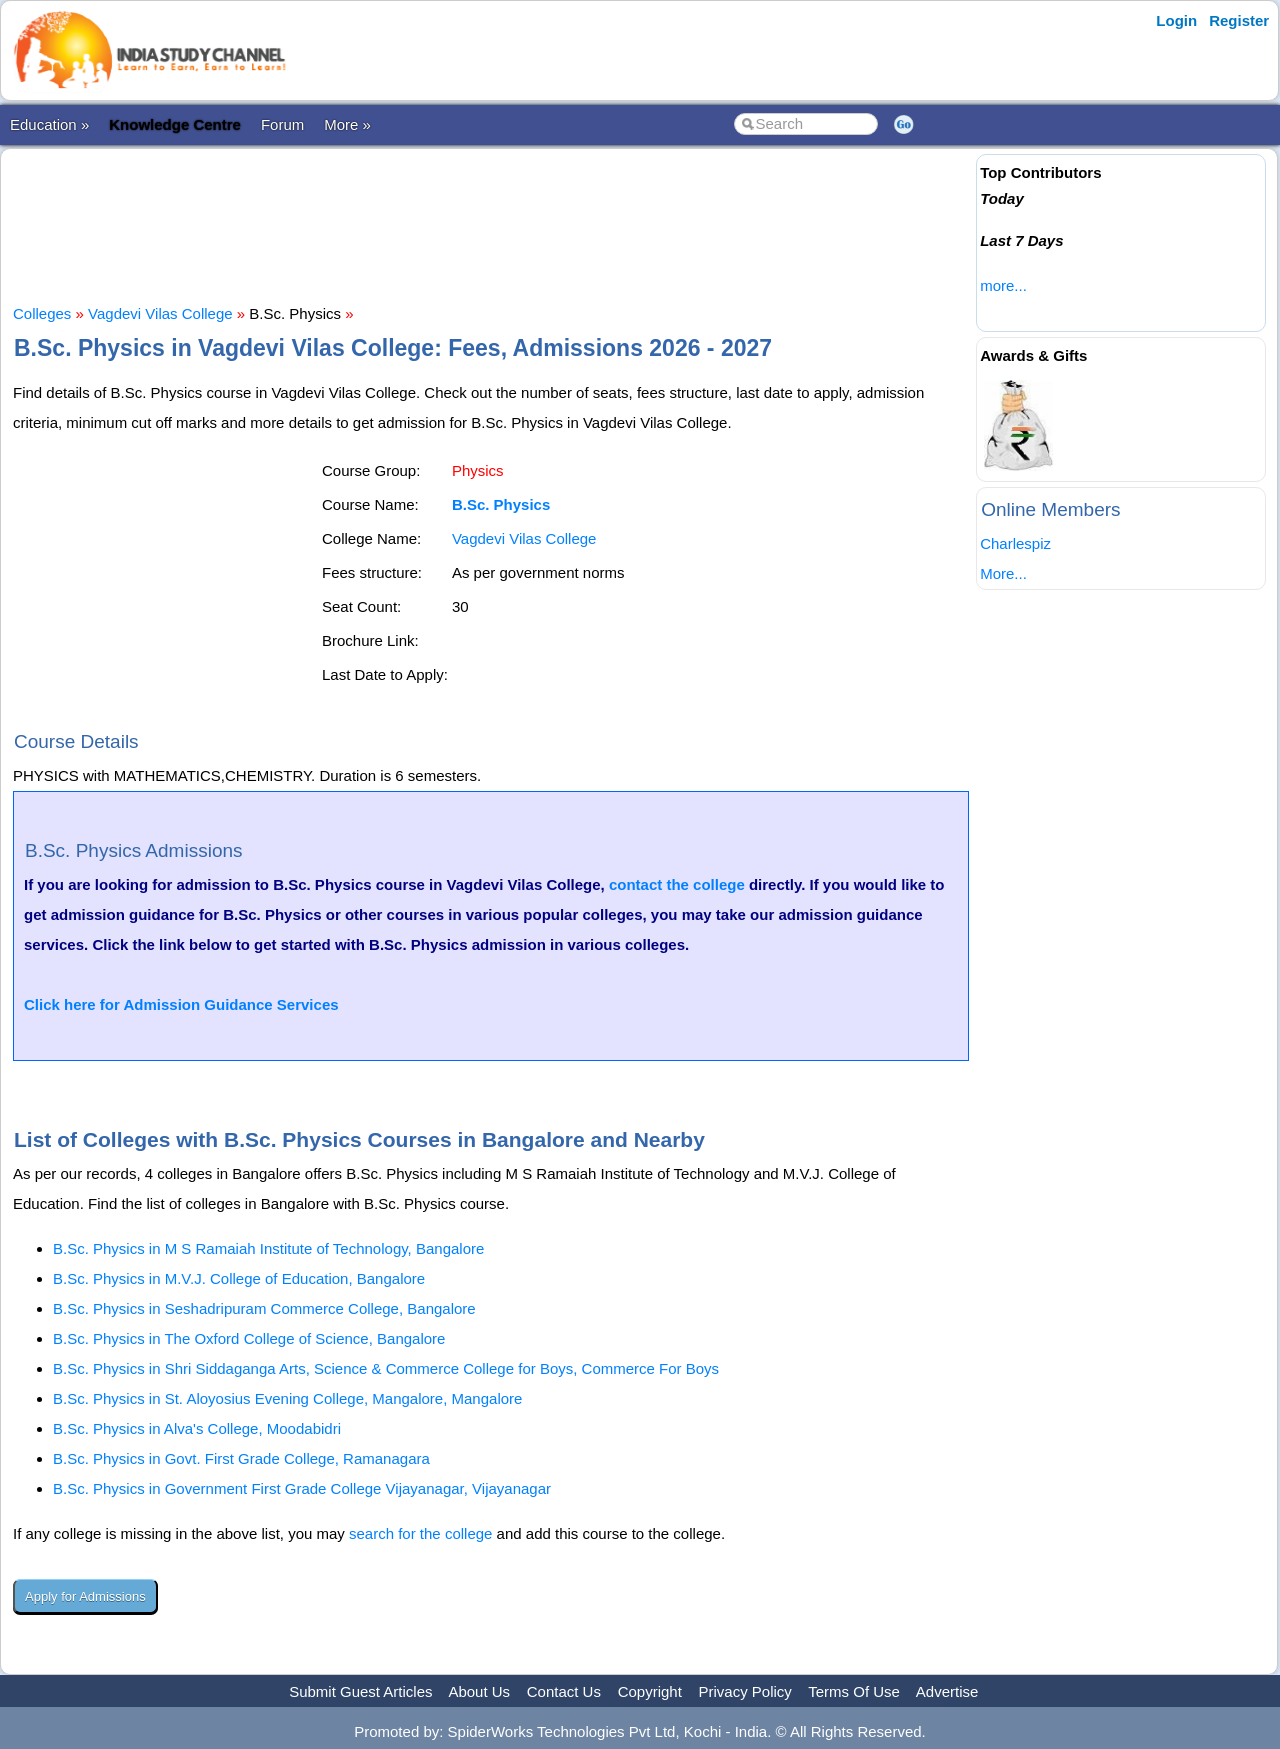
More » (347, 124)
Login (1176, 20)
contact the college (677, 884)
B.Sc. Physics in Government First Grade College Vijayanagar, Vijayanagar (302, 1488)
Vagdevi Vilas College (160, 313)
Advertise (947, 1691)
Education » (49, 124)
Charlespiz (1015, 543)
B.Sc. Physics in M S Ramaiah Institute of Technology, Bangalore (268, 1248)
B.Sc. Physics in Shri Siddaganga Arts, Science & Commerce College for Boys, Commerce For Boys (386, 1368)
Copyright (650, 1691)
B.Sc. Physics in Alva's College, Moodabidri (197, 1428)
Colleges (42, 313)
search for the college (420, 1533)
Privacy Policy (745, 1691)
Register (1239, 20)
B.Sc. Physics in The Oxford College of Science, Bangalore (249, 1338)
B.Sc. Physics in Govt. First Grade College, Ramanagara (241, 1458)
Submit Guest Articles (360, 1691)
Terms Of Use (854, 1691)
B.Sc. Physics (501, 504)
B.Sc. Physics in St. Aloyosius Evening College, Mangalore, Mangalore (287, 1398)
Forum (282, 124)
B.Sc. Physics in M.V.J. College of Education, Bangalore (239, 1278)
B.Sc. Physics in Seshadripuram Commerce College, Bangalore (264, 1308)
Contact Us (564, 1691)
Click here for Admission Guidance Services (181, 1004)
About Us (479, 1691)
